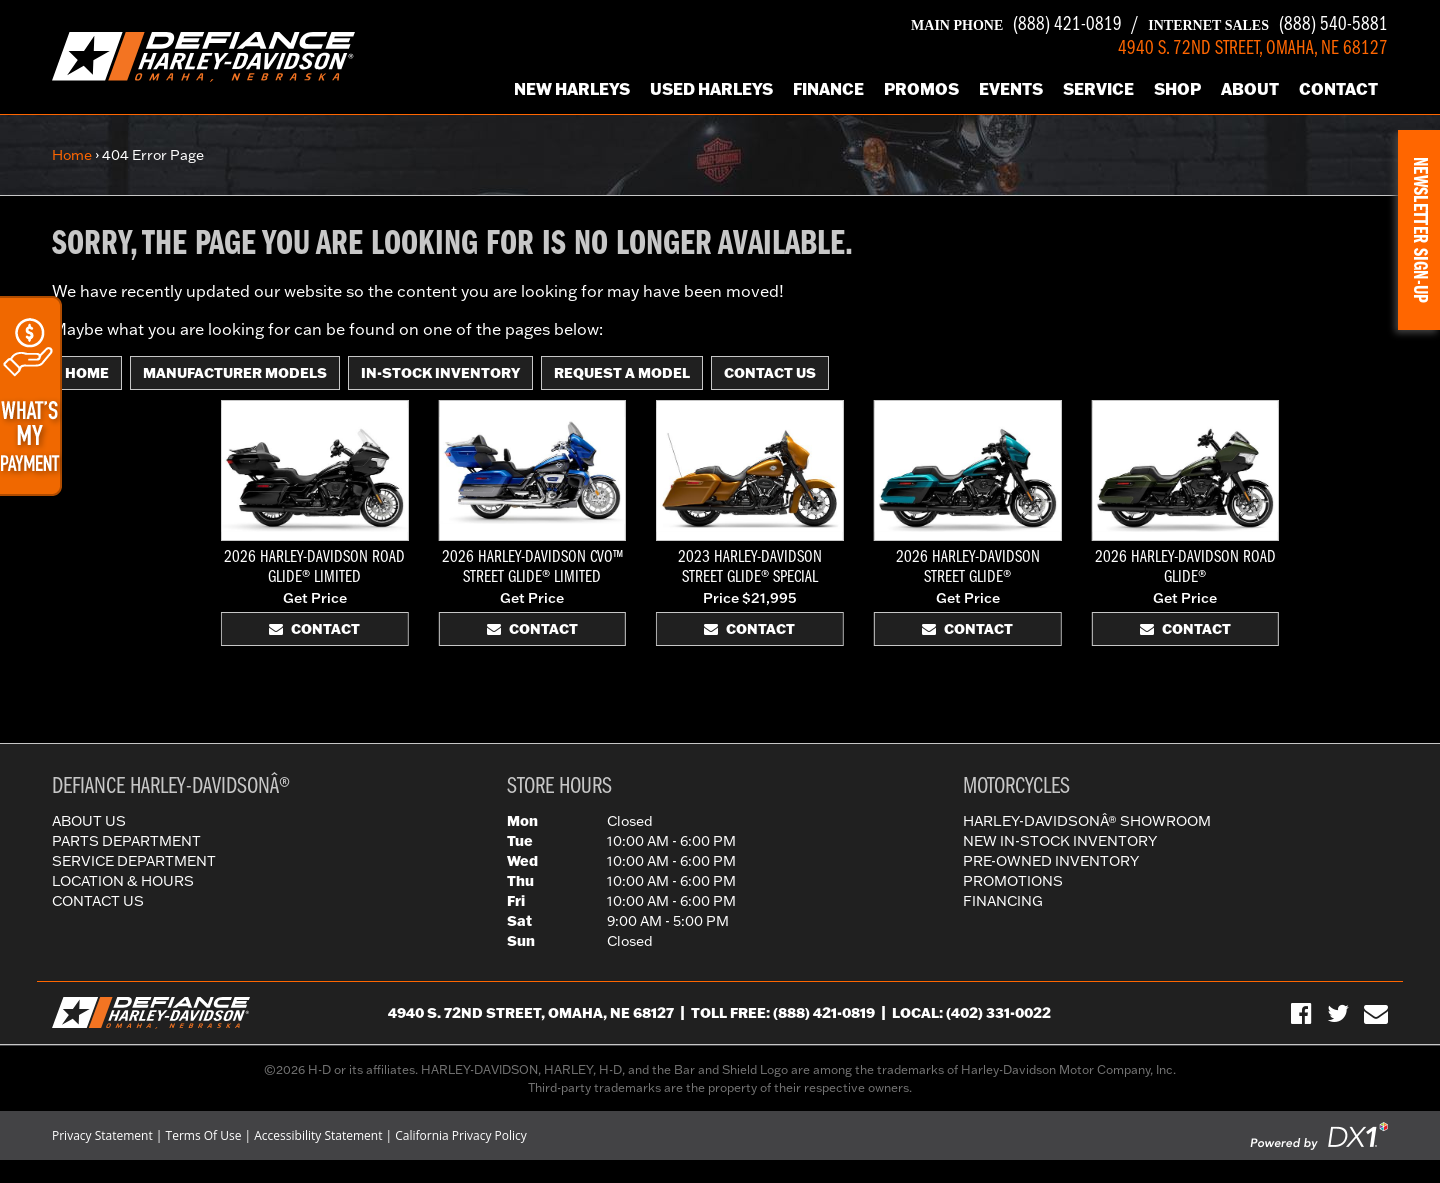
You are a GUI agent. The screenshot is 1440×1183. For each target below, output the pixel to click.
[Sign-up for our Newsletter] (1376, 1013)
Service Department (134, 861)
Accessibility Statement (318, 1135)
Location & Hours (123, 881)
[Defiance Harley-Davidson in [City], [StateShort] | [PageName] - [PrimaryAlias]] (203, 55)
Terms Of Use (204, 1135)
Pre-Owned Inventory (1051, 861)
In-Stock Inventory (440, 373)
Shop (1177, 88)
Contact (1338, 88)
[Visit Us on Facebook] (1301, 1013)
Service (1098, 88)
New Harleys (572, 88)
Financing (1003, 901)
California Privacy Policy (461, 1135)
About (1250, 88)
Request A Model (622, 373)
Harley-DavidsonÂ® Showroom (1087, 821)
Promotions (1013, 881)
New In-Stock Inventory (1060, 841)
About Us (89, 821)
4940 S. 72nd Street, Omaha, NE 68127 (531, 1013)
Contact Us (770, 373)
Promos (921, 88)
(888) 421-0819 (1016, 25)
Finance (828, 88)
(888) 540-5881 (1268, 25)
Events (1011, 88)
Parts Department (126, 841)
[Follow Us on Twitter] (1338, 1013)
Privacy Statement (102, 1135)
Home (72, 155)
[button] (1419, 230)
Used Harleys (711, 88)
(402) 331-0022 (998, 1013)
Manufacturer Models (235, 373)
